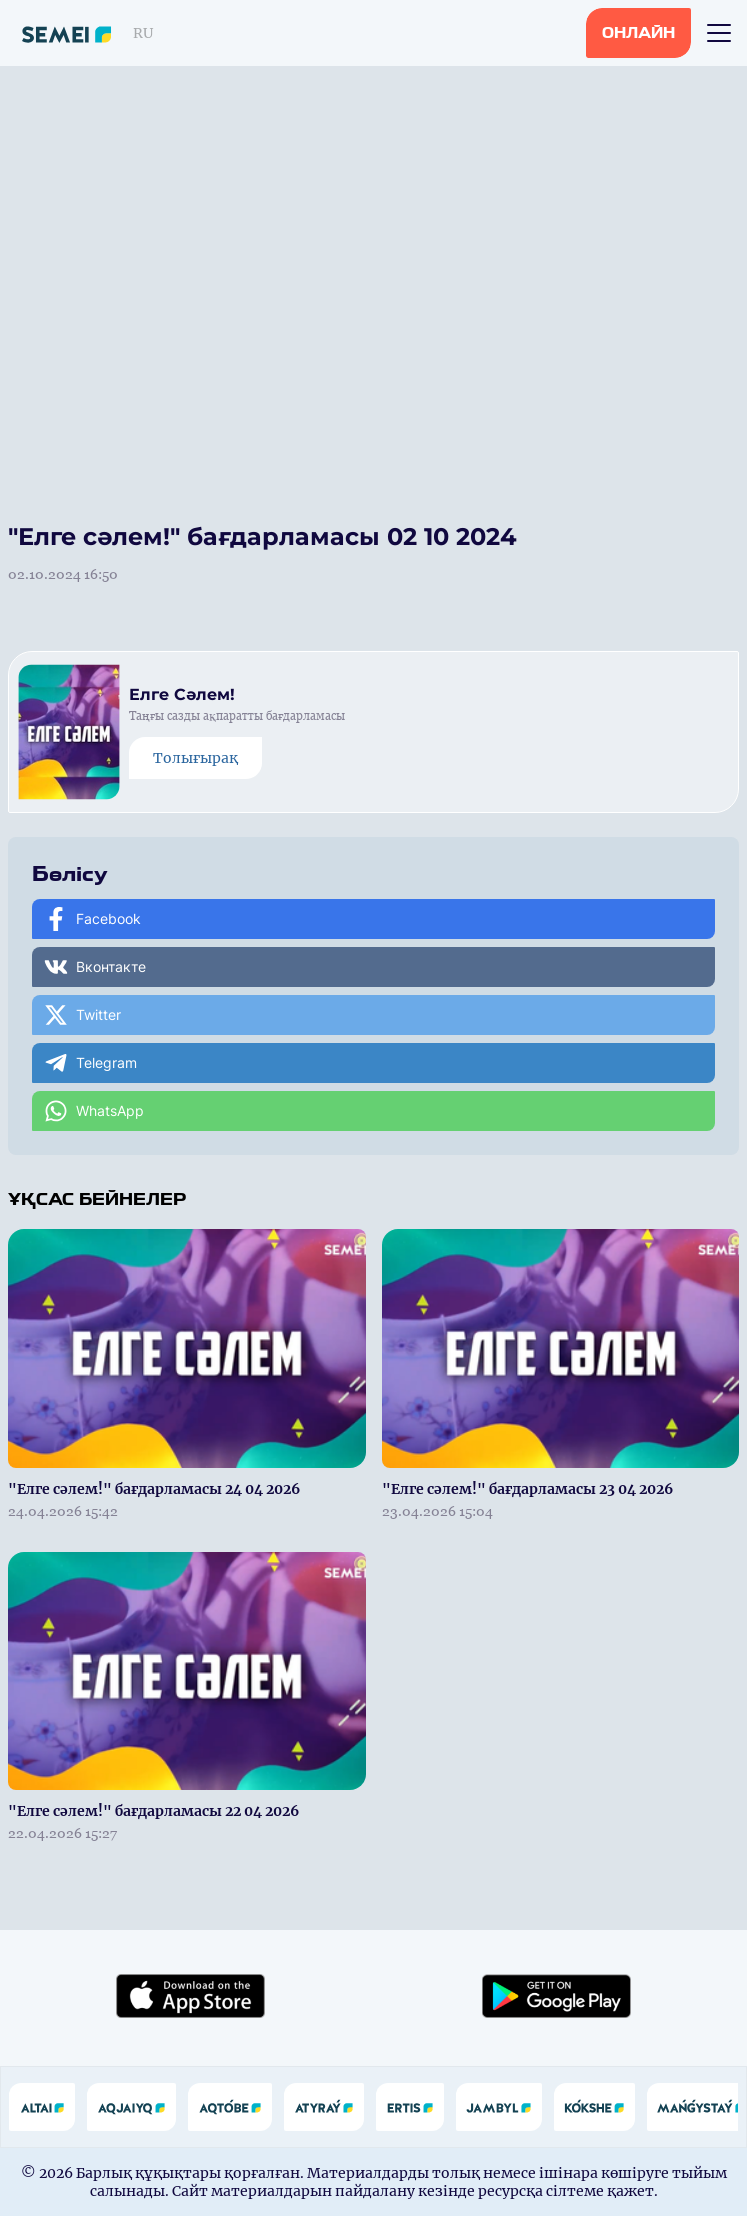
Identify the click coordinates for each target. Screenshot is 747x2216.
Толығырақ (195, 758)
